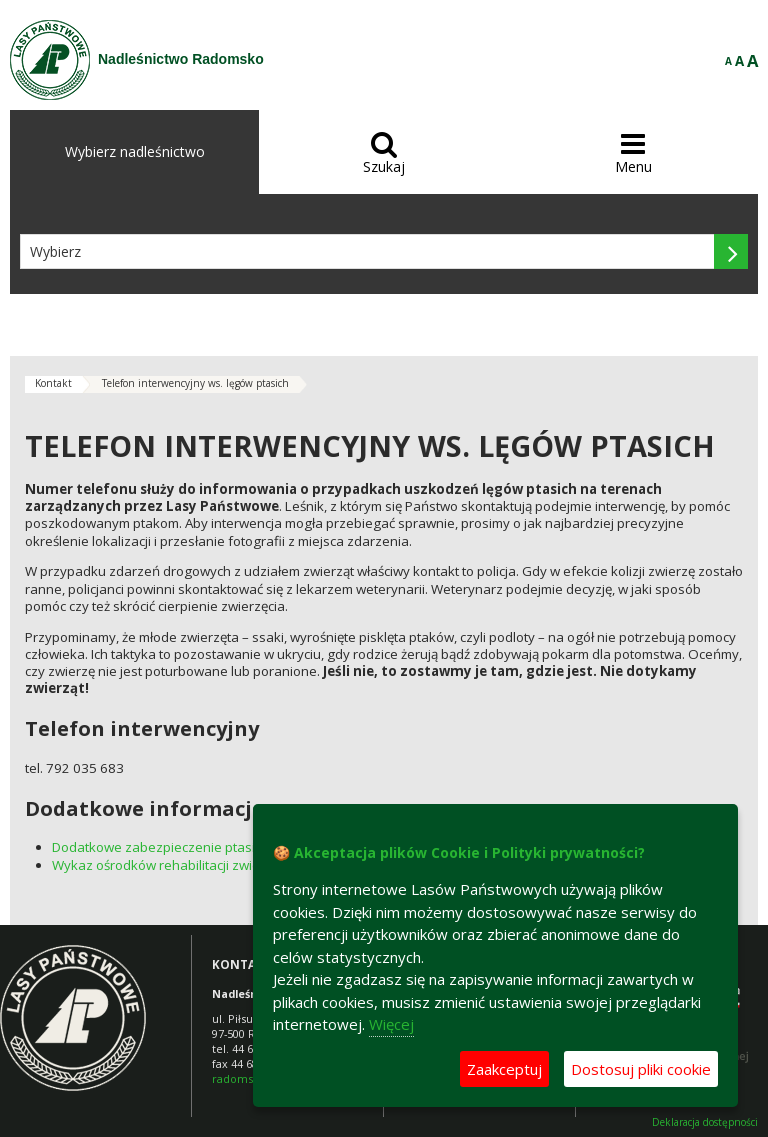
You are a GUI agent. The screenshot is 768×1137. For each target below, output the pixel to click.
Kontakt (53, 383)
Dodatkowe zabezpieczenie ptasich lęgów (180, 847)
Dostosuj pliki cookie (641, 1069)
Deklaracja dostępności (705, 1122)
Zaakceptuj (504, 1069)
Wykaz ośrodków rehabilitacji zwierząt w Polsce (195, 865)
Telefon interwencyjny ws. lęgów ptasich (195, 383)
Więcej (391, 1024)
